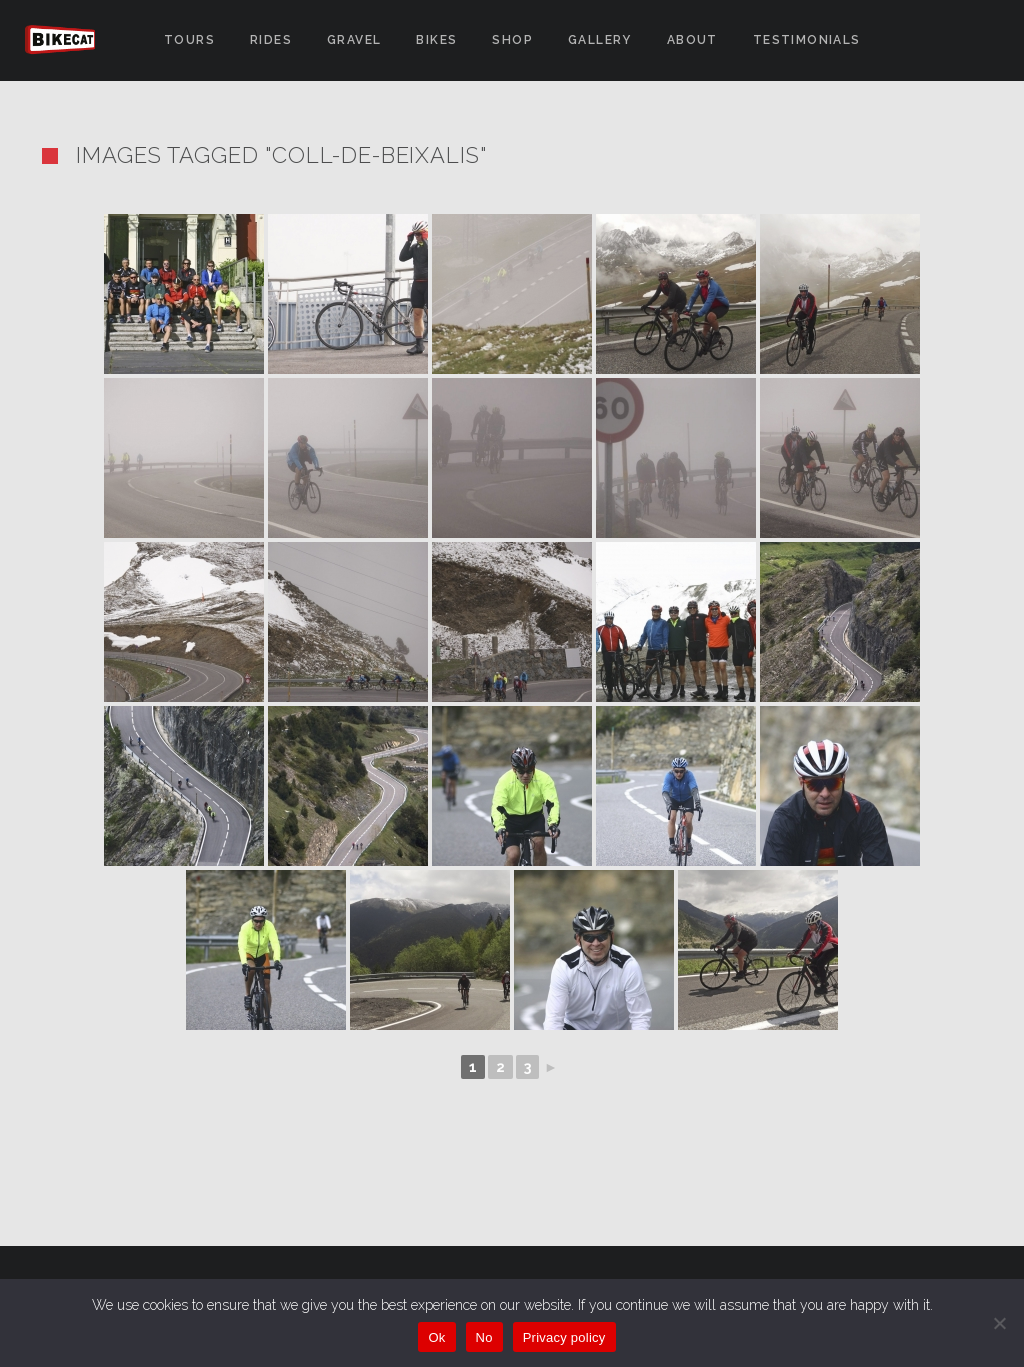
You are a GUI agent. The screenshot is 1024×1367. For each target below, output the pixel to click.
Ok (436, 1337)
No (484, 1337)
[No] (999, 1323)
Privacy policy (564, 1337)
